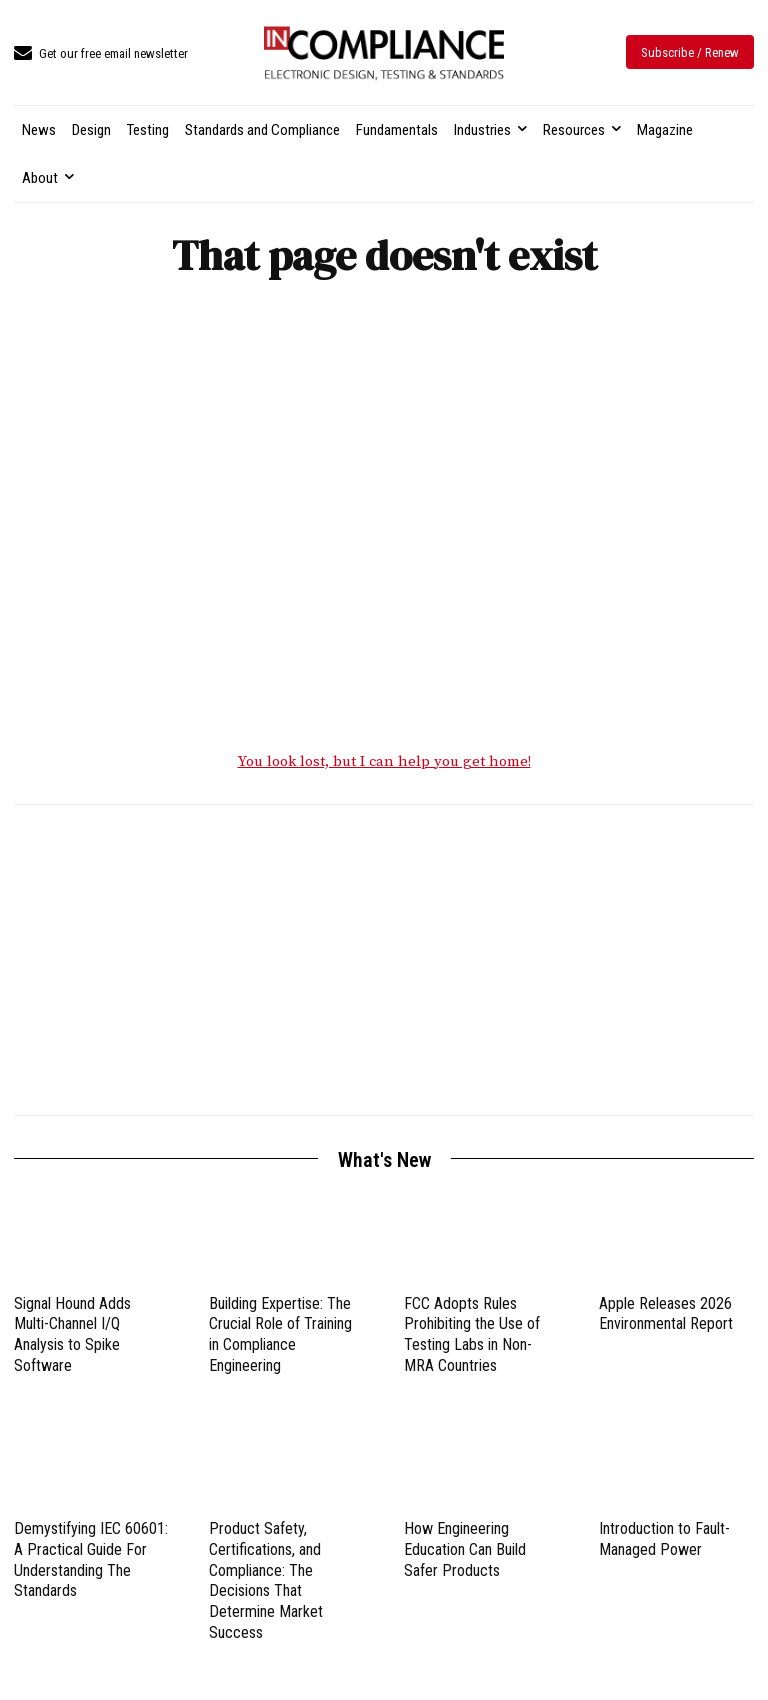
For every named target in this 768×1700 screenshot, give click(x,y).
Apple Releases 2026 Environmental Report (666, 1316)
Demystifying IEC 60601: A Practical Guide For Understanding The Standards (91, 1562)
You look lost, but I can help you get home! (384, 764)
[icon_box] (101, 54)
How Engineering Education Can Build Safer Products (465, 1552)
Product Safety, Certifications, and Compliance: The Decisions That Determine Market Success (266, 1583)
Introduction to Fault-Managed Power (664, 1542)
